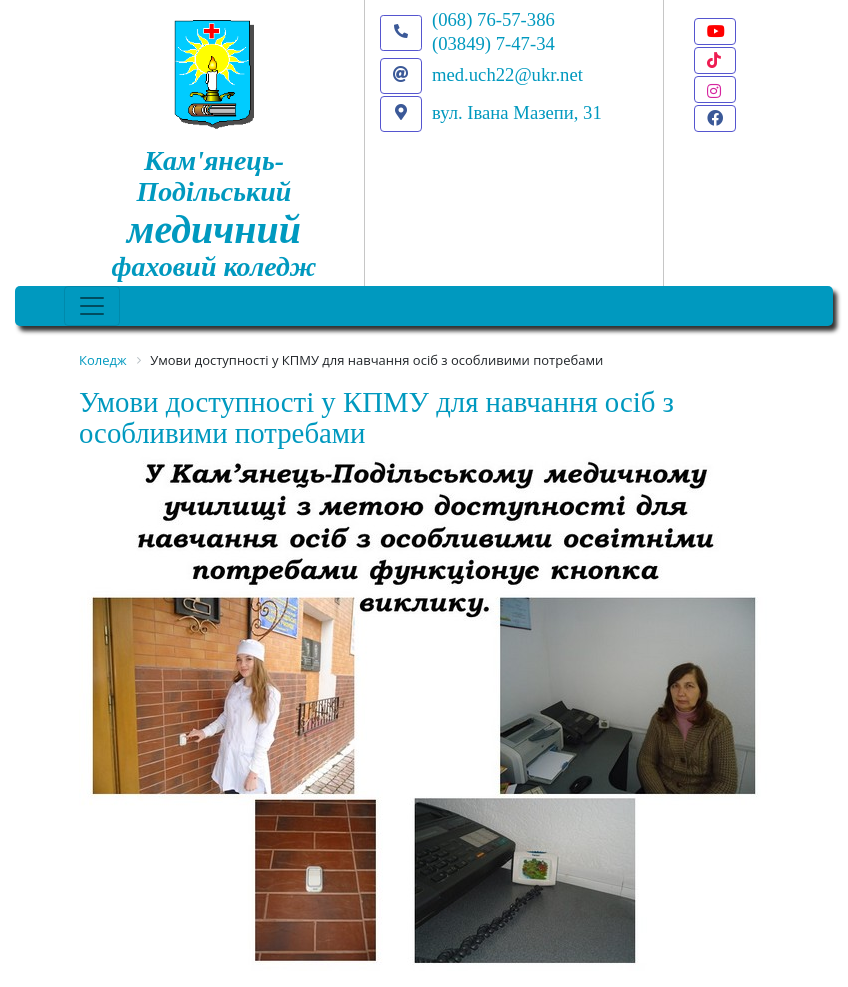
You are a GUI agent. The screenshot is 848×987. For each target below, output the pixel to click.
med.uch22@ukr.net (507, 74)
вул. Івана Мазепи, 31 (517, 112)
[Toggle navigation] (92, 306)
